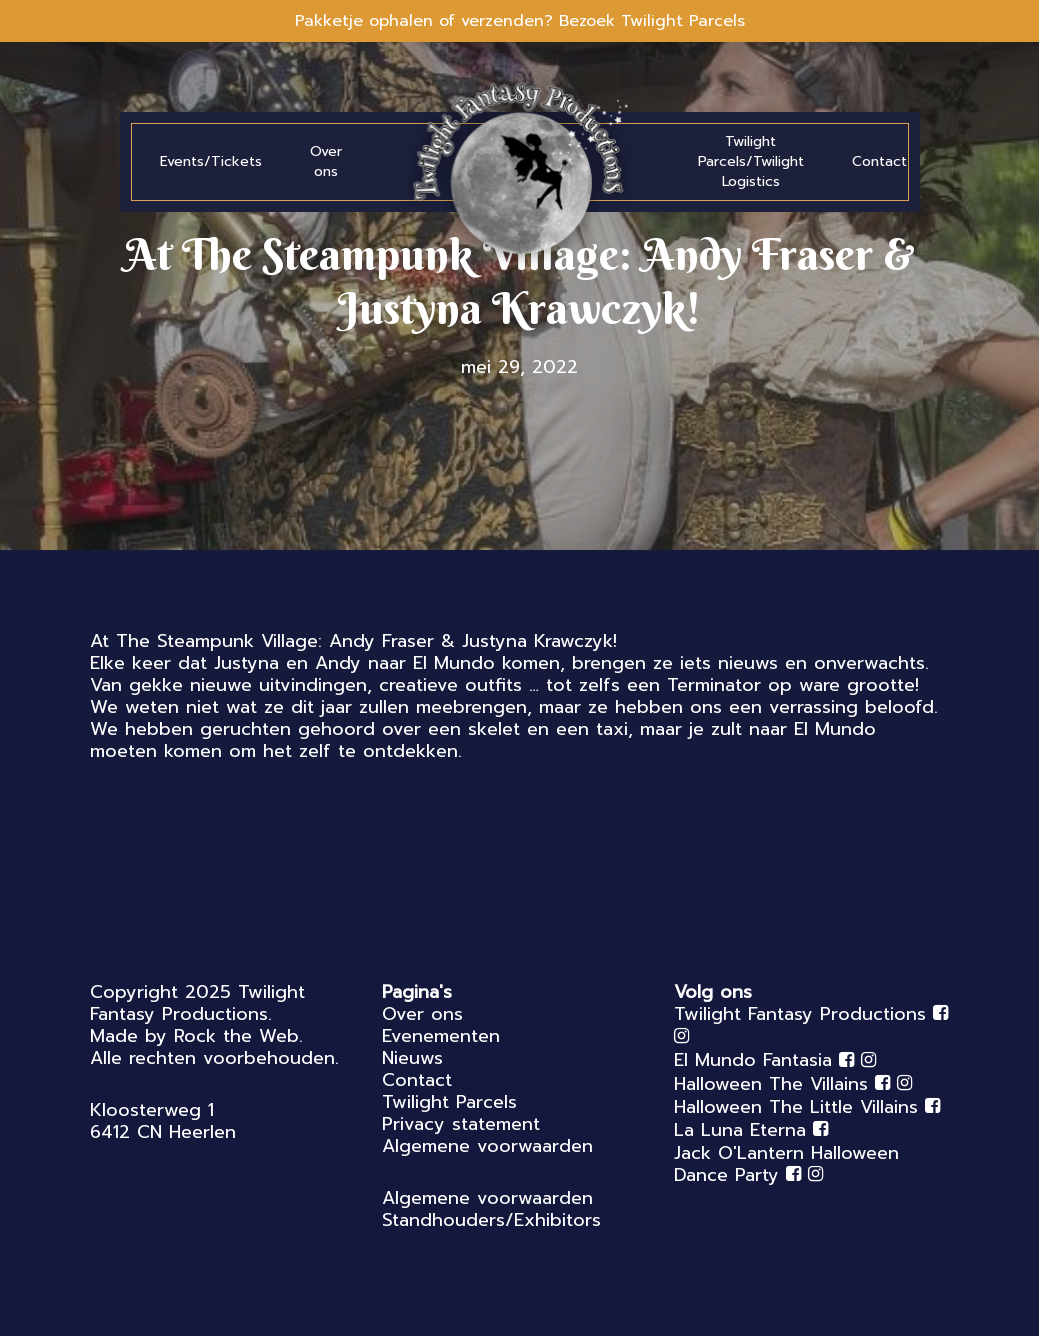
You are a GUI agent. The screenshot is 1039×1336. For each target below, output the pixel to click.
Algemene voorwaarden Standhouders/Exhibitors (491, 1209)
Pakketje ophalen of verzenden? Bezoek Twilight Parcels (520, 21)
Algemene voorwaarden (487, 1146)
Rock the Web (236, 1036)
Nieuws (412, 1058)
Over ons (422, 1014)
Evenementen (441, 1036)
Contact (417, 1080)
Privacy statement (461, 1124)
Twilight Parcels (449, 1102)
